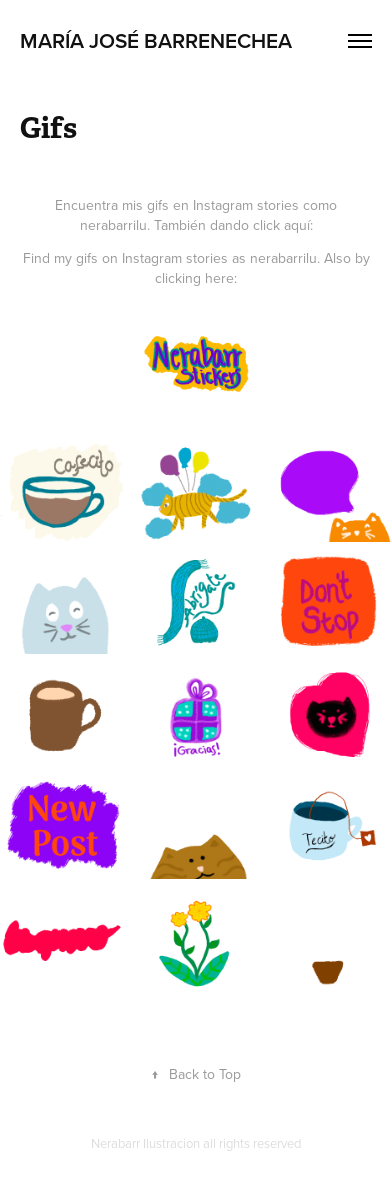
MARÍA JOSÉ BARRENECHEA (156, 40)
